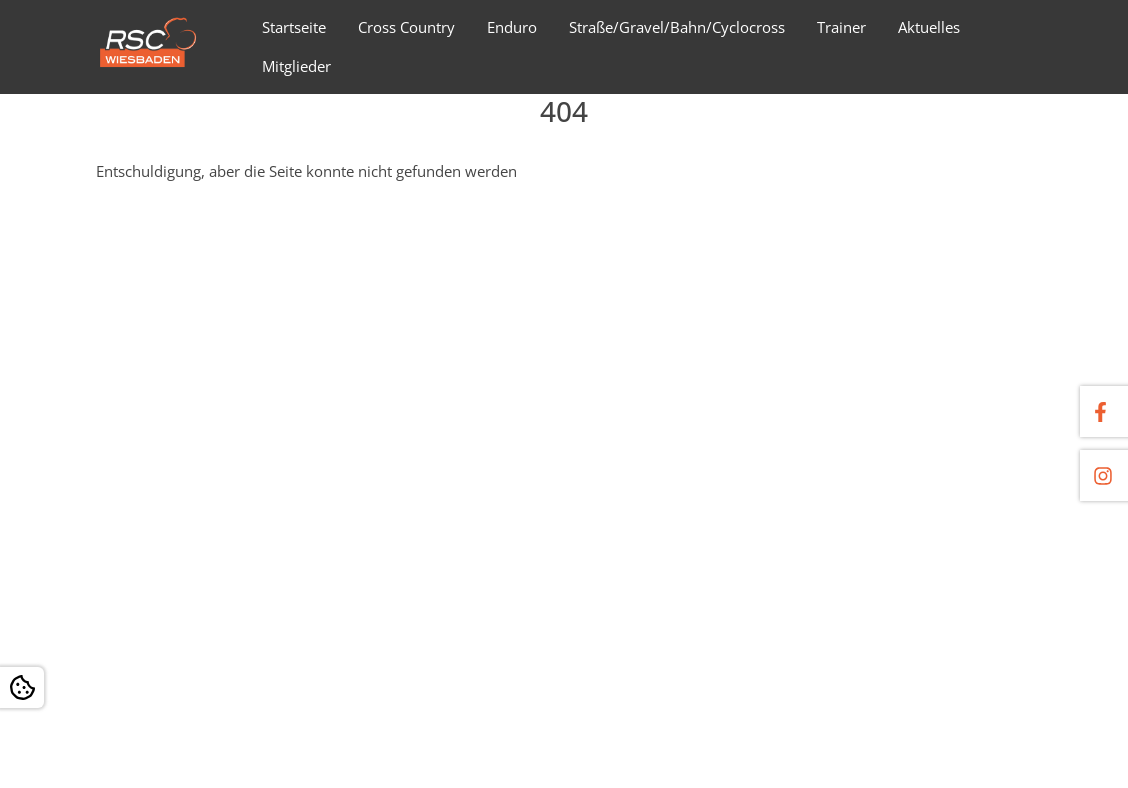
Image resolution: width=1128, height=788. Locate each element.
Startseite (294, 27)
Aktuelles (929, 27)
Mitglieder (296, 66)
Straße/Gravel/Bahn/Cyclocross (677, 27)
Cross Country (406, 27)
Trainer (841, 27)
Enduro (512, 27)
